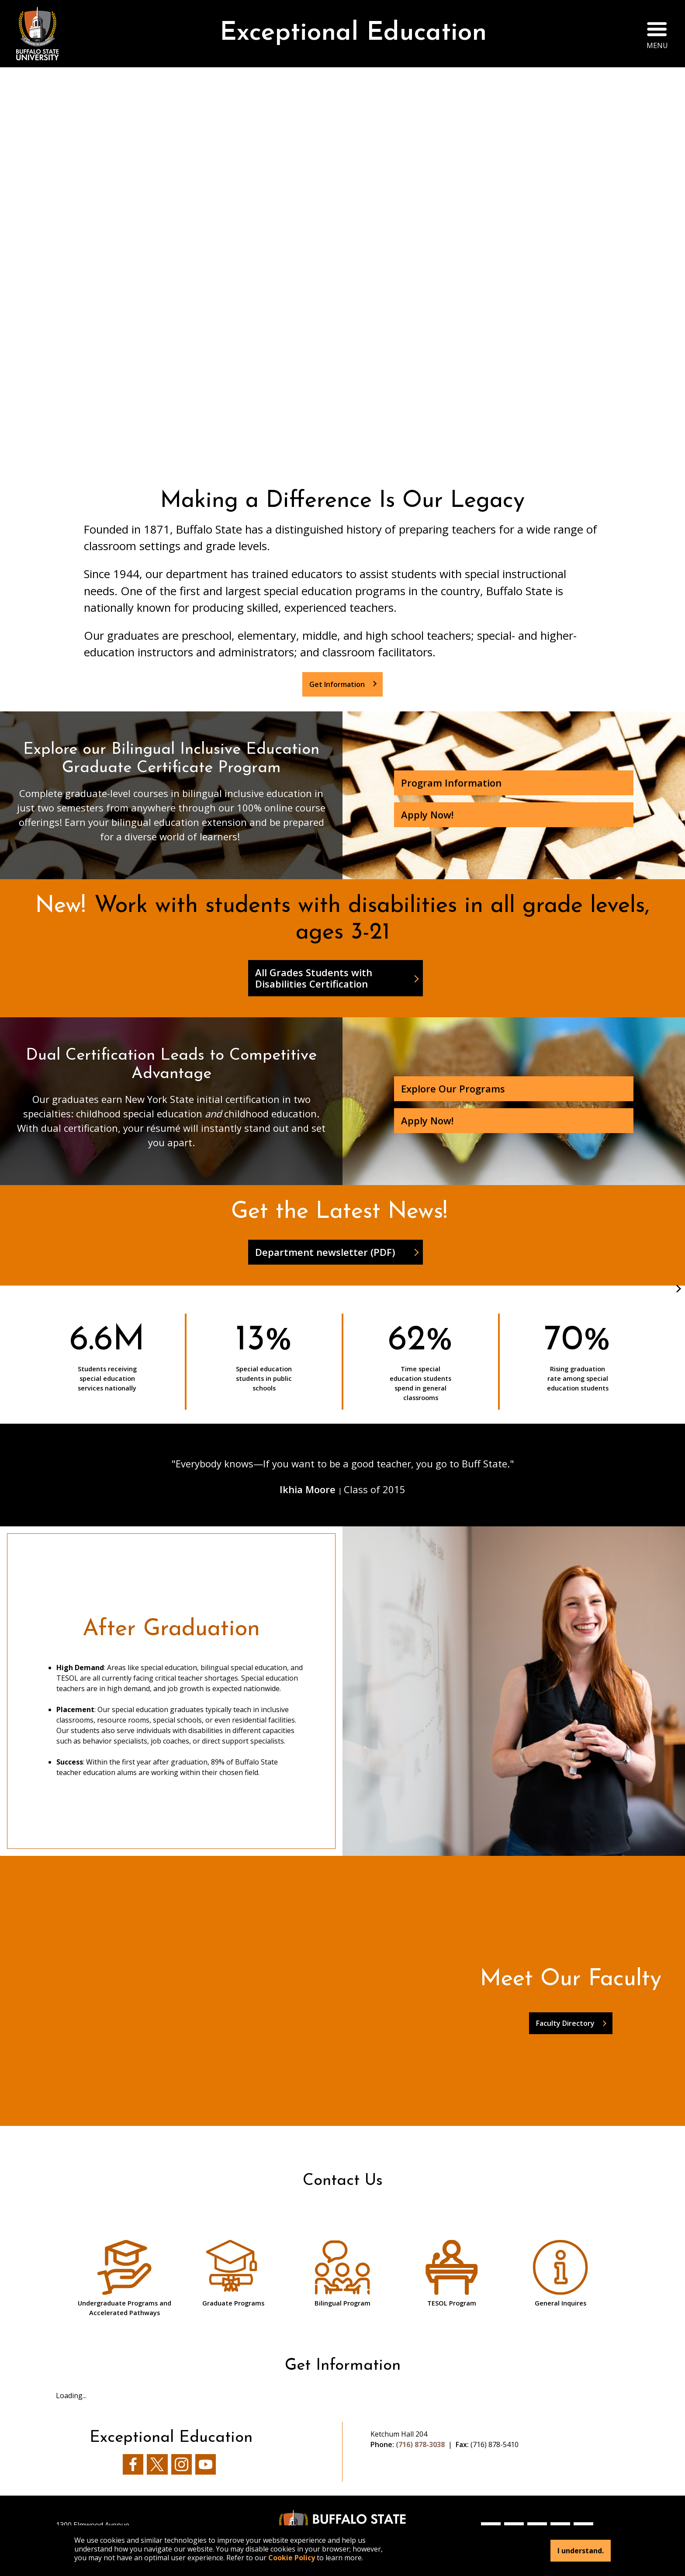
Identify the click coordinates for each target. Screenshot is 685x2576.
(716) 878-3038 (420, 2444)
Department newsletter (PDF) (325, 1252)
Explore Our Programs (453, 1088)
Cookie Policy (291, 2557)
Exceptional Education (353, 33)
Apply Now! (427, 814)
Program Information (451, 782)
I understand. (580, 2550)
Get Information (337, 684)
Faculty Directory (565, 2023)
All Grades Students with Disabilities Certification (313, 978)
